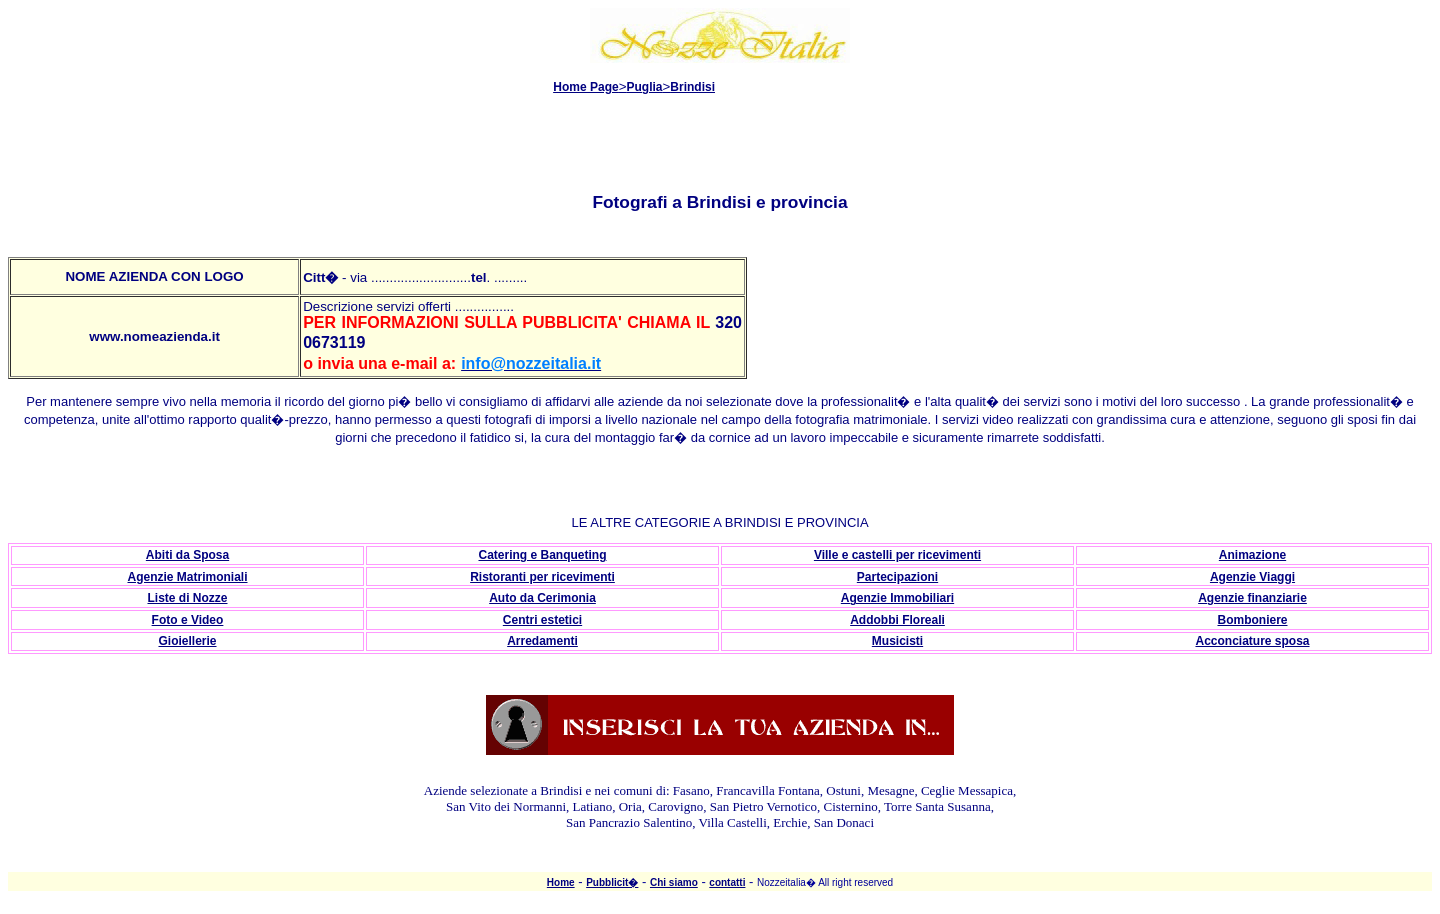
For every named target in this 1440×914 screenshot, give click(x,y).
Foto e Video (188, 620)
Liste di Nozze (187, 598)
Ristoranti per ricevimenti (542, 577)
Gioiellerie (187, 641)
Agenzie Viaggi (1252, 577)
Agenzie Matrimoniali (187, 577)
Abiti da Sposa (187, 555)
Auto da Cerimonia (542, 598)
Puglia (645, 87)
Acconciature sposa (1252, 641)
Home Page (585, 87)
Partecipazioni (897, 577)
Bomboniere (1252, 620)
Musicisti (897, 641)
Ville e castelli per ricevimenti (897, 555)
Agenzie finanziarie (1252, 598)
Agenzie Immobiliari (897, 598)
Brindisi (692, 87)
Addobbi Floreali (897, 620)
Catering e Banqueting (542, 555)
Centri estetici (542, 620)
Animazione (1252, 555)
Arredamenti (542, 641)
